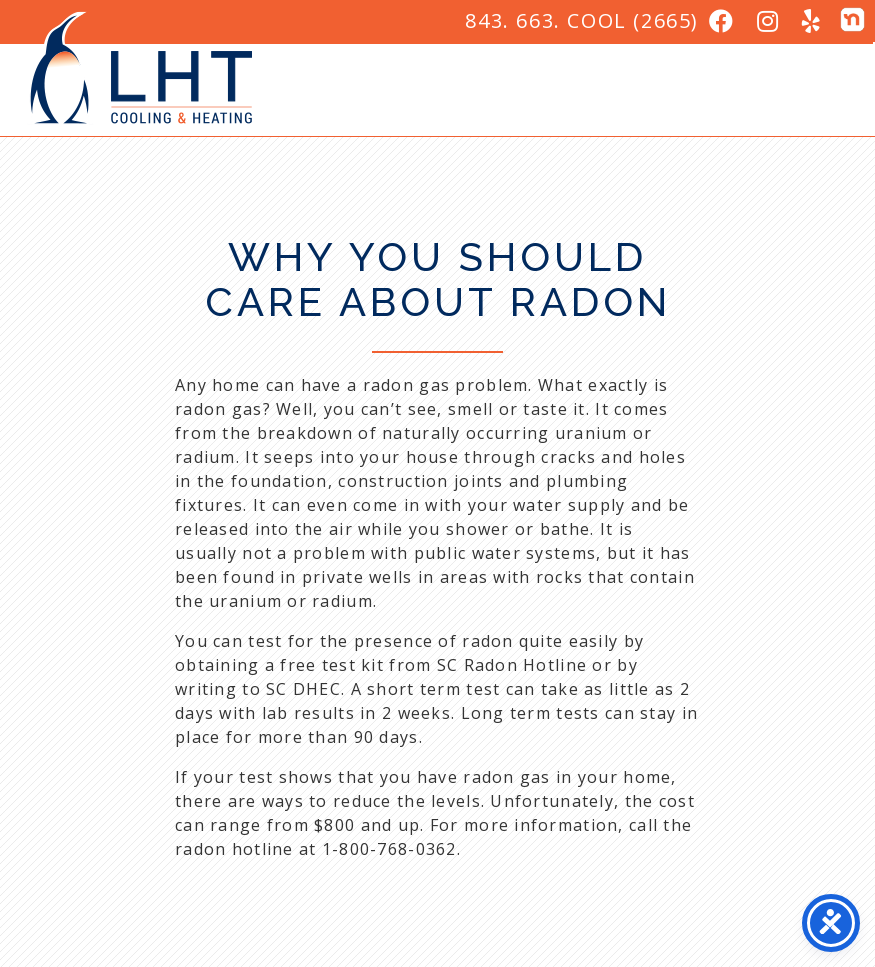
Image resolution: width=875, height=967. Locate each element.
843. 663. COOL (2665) (582, 20)
